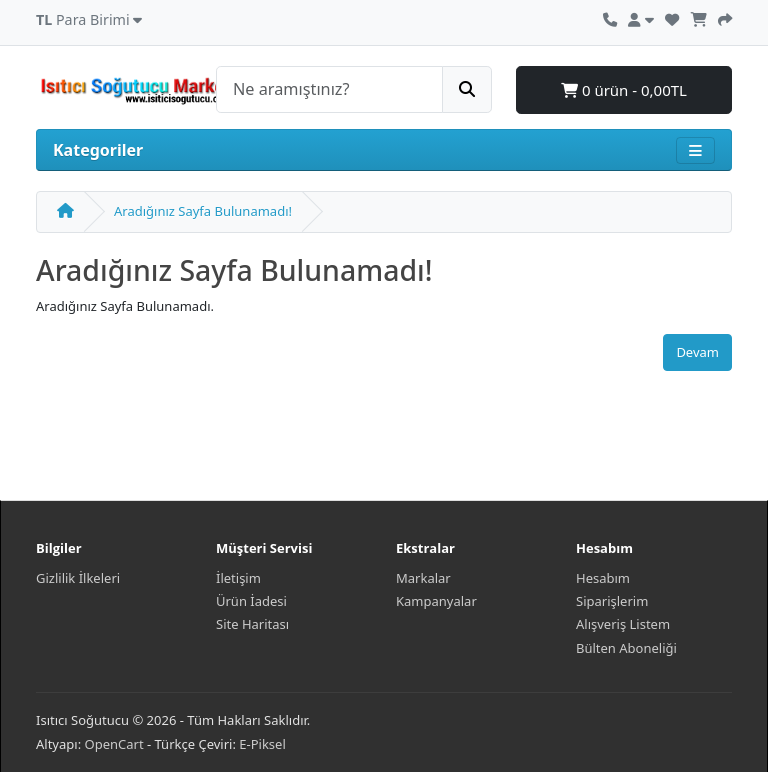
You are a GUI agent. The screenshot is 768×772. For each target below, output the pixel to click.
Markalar (423, 578)
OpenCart (114, 744)
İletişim (238, 578)
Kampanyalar (436, 601)
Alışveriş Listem (623, 624)
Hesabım (603, 578)
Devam (697, 352)
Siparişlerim (612, 601)
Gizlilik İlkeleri (78, 578)
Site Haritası (252, 624)
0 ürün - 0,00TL (624, 90)
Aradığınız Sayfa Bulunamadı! (203, 211)
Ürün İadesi (251, 601)
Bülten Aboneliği (626, 648)
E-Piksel (262, 744)
